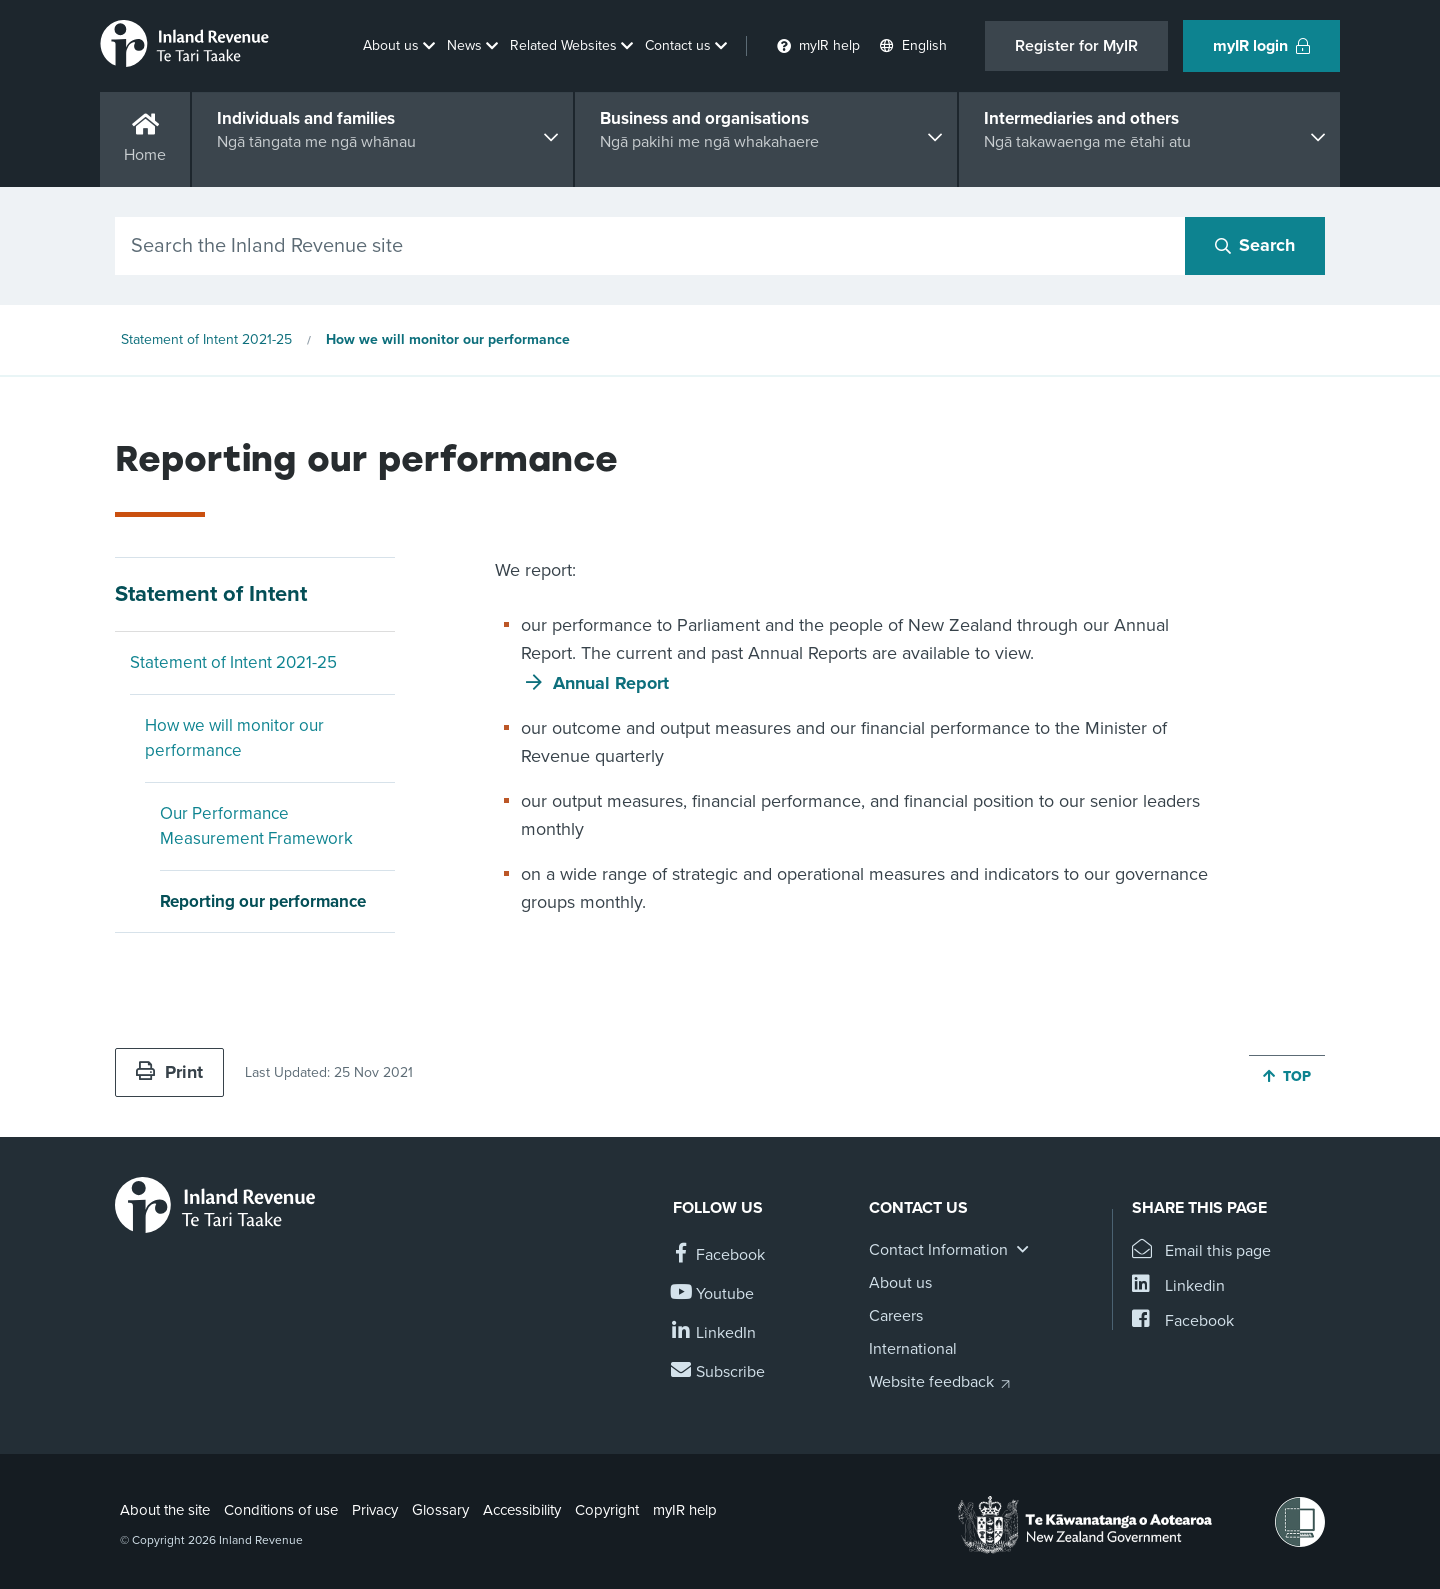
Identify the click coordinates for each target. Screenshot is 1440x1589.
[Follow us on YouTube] (713, 1294)
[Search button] (1255, 246)
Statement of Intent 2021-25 (206, 339)
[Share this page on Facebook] (1183, 1321)
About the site (165, 1510)
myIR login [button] (1261, 46)
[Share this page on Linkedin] (1178, 1286)
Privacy (375, 1510)
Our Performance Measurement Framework (256, 826)
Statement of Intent (211, 594)
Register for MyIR (1076, 46)
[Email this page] (1201, 1251)
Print (169, 1072)
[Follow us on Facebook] (719, 1255)
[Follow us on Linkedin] (714, 1333)
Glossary (440, 1510)
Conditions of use (281, 1510)
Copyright (607, 1510)
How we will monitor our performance (448, 339)
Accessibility (522, 1510)
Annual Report (611, 683)
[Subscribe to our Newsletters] (719, 1372)
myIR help (685, 1510)
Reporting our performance (263, 901)
